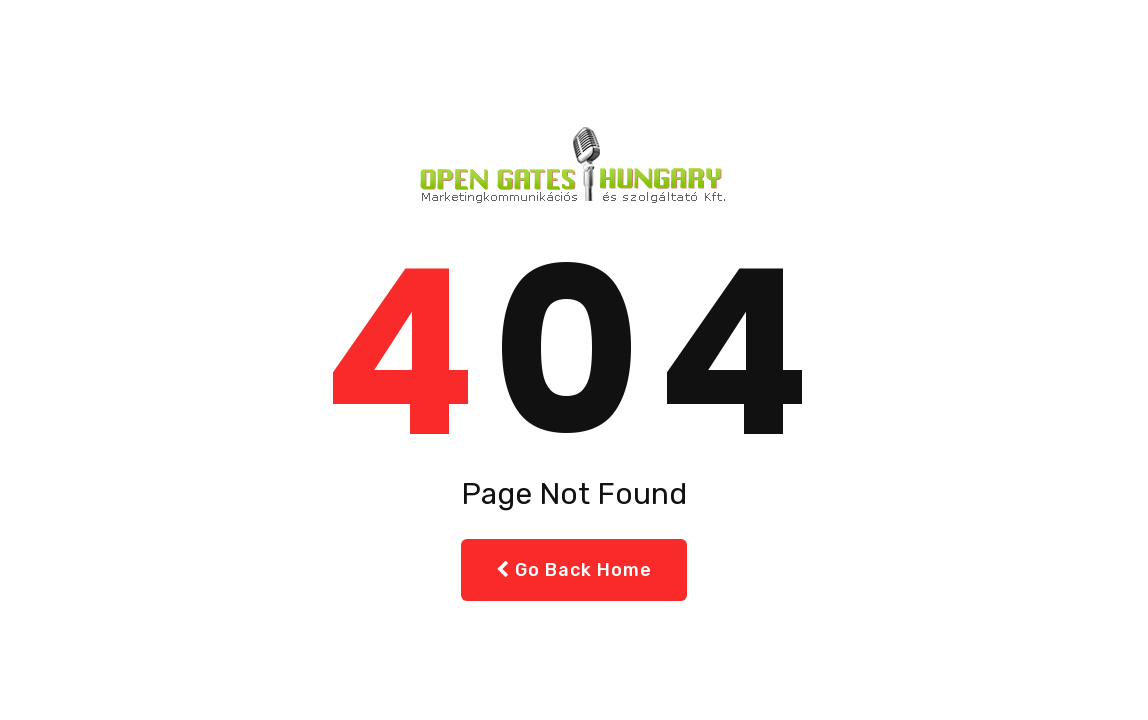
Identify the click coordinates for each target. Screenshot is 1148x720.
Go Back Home (574, 570)
